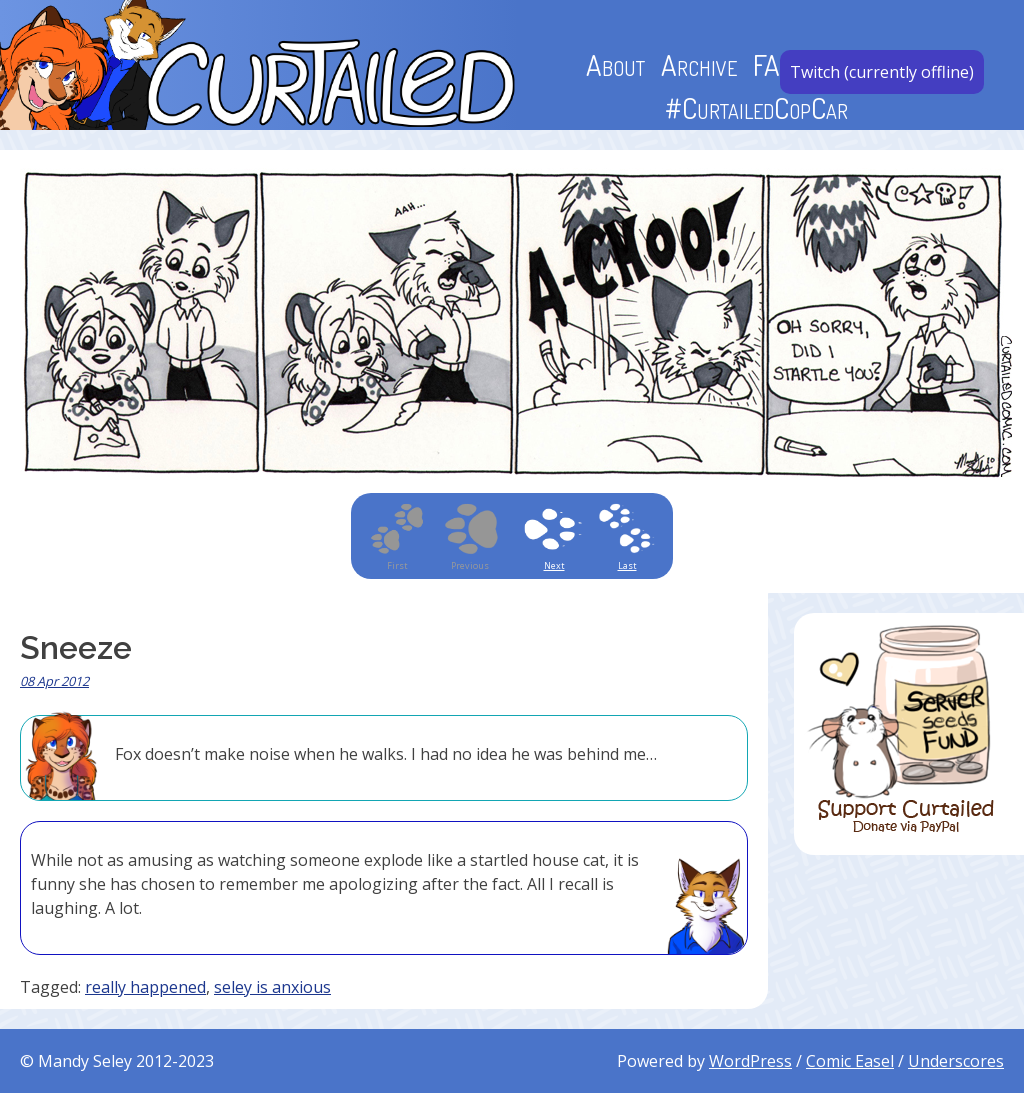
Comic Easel (850, 1061)
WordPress (750, 1061)
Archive (699, 64)
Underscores (956, 1061)
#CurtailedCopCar (756, 107)
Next (554, 565)
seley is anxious (272, 987)
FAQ (774, 64)
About (615, 64)
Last (627, 565)
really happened (145, 987)
